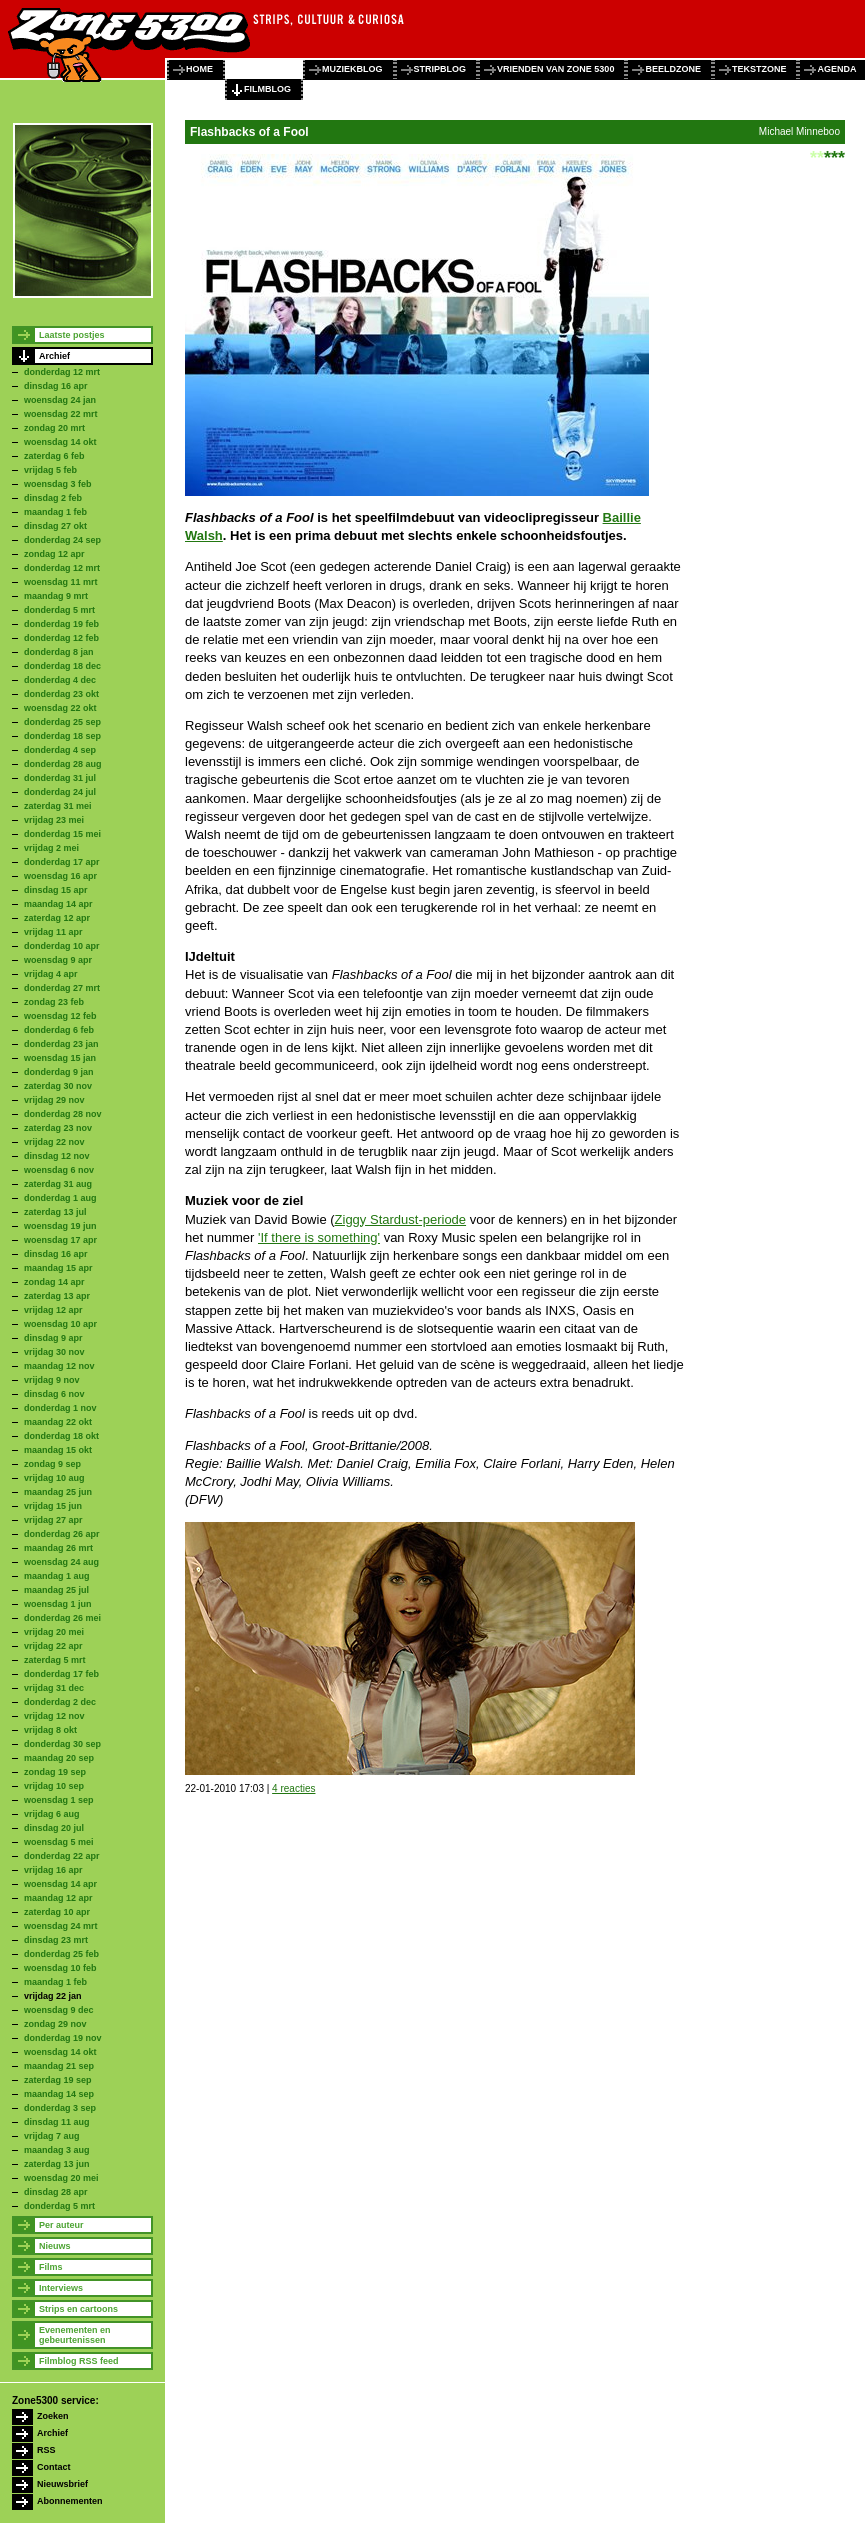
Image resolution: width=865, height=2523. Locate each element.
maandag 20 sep (59, 1758)
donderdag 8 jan (59, 652)
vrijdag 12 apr (53, 1310)
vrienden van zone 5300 (555, 69)
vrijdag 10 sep (54, 1786)
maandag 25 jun (58, 1492)
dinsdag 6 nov (54, 1394)
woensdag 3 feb (58, 484)
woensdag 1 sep (59, 1800)
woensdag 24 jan (60, 400)
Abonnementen (70, 2501)
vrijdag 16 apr (53, 1870)
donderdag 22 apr (62, 1856)
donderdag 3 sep (60, 2108)
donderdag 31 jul (60, 778)
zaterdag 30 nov (58, 1086)
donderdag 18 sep (62, 736)
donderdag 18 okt (61, 1436)
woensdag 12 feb (60, 1016)
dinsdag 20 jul (54, 1828)
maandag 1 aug (57, 1576)
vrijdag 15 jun (53, 1506)
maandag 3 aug (57, 2150)
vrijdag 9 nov (52, 1380)
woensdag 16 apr (60, 876)
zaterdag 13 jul (55, 1212)
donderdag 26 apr (62, 1534)
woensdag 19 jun (60, 1226)
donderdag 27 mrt (62, 988)
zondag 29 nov (55, 2024)
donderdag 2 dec (60, 1702)
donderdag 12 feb (61, 638)
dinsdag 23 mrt (56, 1940)
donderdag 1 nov (60, 1408)
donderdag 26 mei (62, 1618)
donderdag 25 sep (62, 722)
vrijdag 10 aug (54, 1478)
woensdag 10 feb (60, 1968)
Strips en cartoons (78, 2309)
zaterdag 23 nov (58, 1128)
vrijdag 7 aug (52, 2136)
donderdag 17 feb (61, 1674)
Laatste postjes (72, 335)
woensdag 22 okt (60, 708)
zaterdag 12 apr (57, 918)
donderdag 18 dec (62, 666)
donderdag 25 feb (61, 1954)
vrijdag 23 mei (54, 820)
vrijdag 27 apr (53, 1520)
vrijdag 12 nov (54, 1716)
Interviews (61, 2288)
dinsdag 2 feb (53, 498)
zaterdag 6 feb (54, 456)
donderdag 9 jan (59, 1072)
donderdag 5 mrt (59, 610)
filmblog (267, 89)
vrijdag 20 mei (54, 1632)
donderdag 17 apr (62, 862)
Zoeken (53, 2416)
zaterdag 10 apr (57, 1912)
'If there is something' (319, 1237)
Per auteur (61, 2225)
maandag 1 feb (55, 512)
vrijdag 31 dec (54, 1688)
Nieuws (55, 2246)
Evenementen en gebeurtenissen (75, 2335)
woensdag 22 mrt (61, 414)
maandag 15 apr (58, 1268)
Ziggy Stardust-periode (401, 1219)
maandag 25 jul (56, 1590)
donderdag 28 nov (63, 1114)
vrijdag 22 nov (54, 1142)
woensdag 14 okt (60, 442)
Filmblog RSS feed (79, 2361)
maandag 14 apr (58, 904)
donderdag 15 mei (62, 834)
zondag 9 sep (52, 1464)
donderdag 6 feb (59, 1030)
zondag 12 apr (54, 554)
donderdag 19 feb (61, 624)
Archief (54, 356)
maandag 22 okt (58, 1422)
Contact (54, 2467)
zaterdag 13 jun (57, 2164)
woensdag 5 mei (59, 1842)
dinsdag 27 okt (55, 526)
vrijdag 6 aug (52, 1814)
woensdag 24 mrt (61, 1926)
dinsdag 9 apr (53, 1338)
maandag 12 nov (59, 1366)
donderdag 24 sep (62, 540)
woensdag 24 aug (61, 1562)
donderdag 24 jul (60, 792)
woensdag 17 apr (60, 1240)
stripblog (440, 69)
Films (51, 2267)
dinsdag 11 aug (57, 2122)
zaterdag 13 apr (57, 1296)
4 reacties (293, 1788)
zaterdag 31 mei (58, 806)
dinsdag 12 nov (57, 1156)
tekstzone (759, 69)
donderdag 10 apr (62, 946)
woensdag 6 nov (59, 1170)
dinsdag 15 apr (56, 890)
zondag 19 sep (55, 1772)
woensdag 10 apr (60, 1324)
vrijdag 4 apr (51, 974)
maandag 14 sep (59, 2094)
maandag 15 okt (58, 1450)
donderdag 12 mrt (62, 372)
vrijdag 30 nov (54, 1352)
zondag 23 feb (54, 1002)
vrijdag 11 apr (53, 932)
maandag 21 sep (59, 2066)
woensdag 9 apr (58, 960)
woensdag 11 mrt (61, 582)
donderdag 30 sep (62, 1744)
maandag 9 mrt (56, 596)
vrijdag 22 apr (53, 1646)
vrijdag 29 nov (54, 1100)
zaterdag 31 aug (58, 1184)
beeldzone (673, 69)
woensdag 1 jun (58, 1604)
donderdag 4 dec (60, 680)
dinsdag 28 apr (56, 2192)
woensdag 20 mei (61, 2178)
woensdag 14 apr (60, 1884)
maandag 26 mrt (58, 1548)
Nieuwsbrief (62, 2484)
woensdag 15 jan (60, 1058)
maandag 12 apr (58, 1898)
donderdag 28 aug (63, 764)
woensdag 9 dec (59, 2010)
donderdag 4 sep (60, 750)
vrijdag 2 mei (51, 848)
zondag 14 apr (54, 1282)
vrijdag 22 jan (53, 1996)
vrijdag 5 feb (50, 470)
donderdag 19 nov (63, 2038)
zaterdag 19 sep (58, 2080)
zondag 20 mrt (54, 428)
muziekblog (352, 69)
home (199, 69)
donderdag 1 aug (60, 1198)
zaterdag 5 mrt (55, 1660)
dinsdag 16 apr (56, 386)
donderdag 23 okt (61, 694)
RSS (46, 2450)
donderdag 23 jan (61, 1044)
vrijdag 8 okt (50, 1730)
